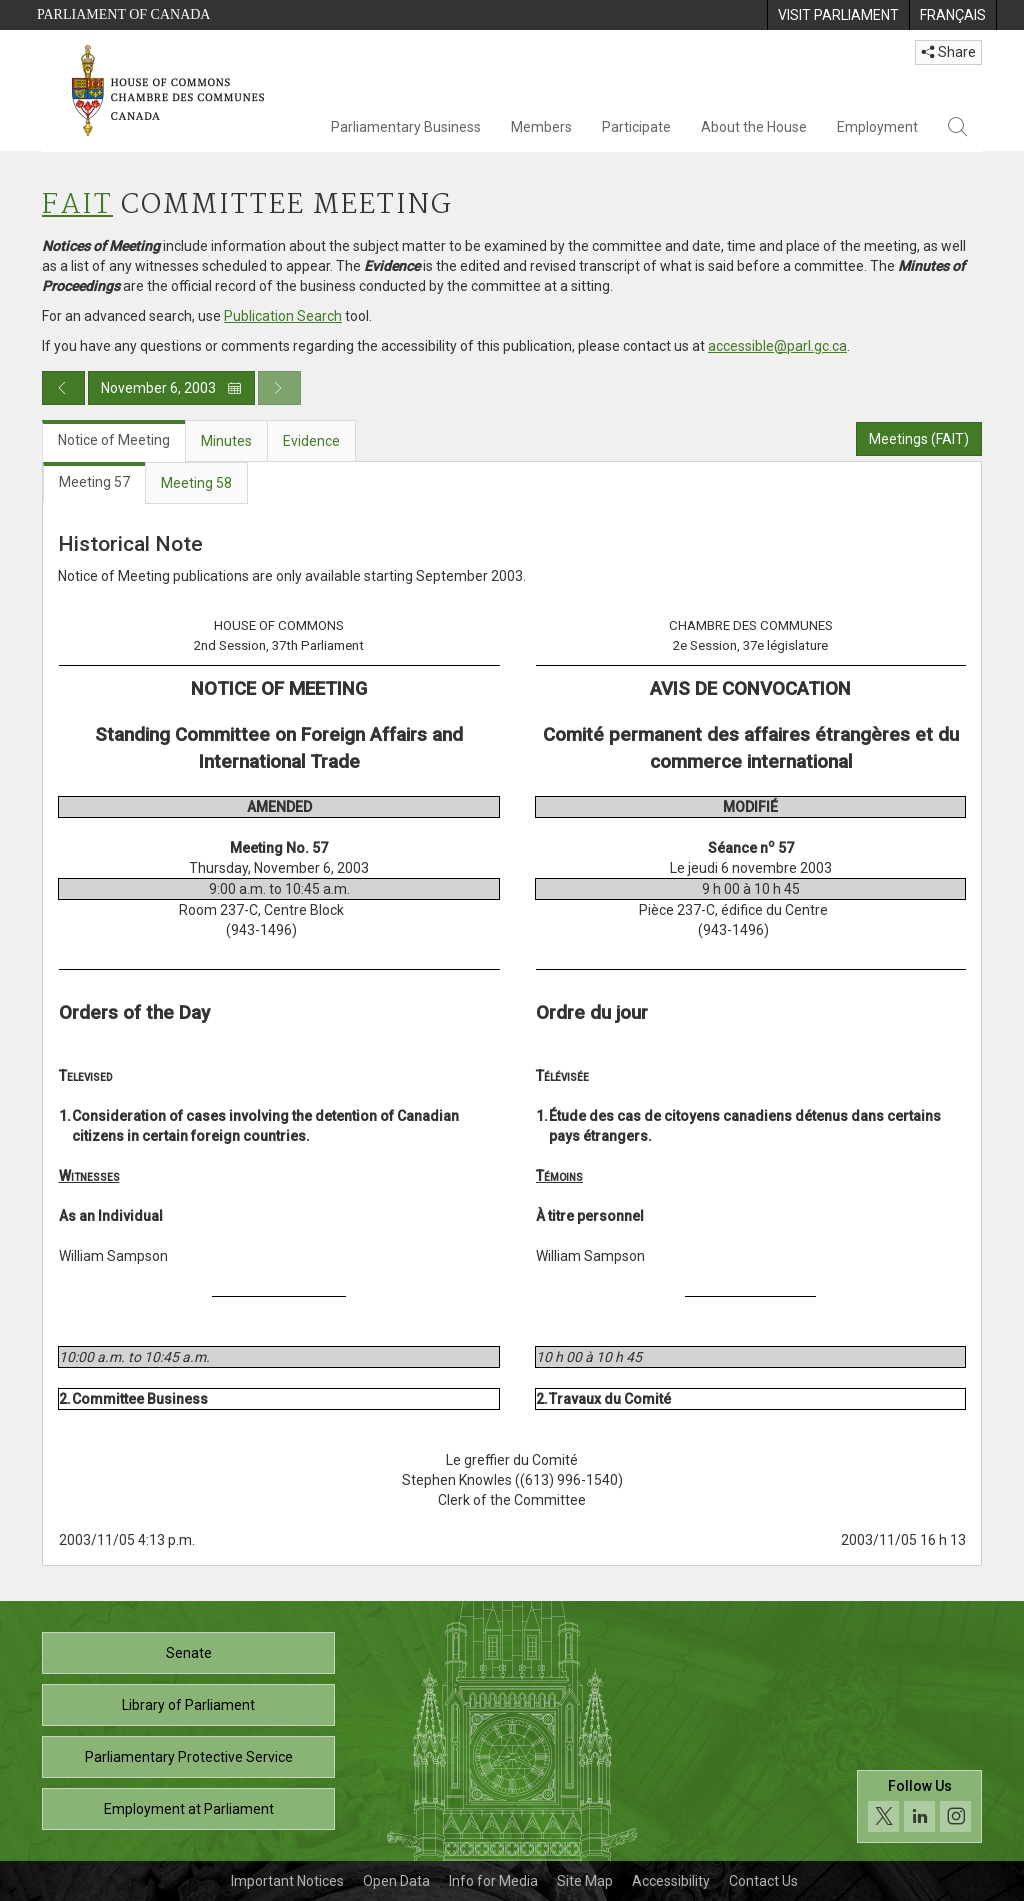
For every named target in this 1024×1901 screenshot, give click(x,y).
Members (541, 127)
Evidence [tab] (311, 441)
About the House (754, 127)
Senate (189, 1653)
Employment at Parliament (189, 1809)
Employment (877, 127)
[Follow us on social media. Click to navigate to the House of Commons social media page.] (919, 1806)
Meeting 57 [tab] (94, 482)
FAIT (77, 205)
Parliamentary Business (406, 127)
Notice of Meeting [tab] (114, 440)
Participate (636, 127)
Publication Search (283, 316)
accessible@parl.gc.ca (777, 346)
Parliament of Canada (123, 14)
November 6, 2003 (171, 388)
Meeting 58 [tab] (196, 483)
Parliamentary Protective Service (189, 1757)
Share (948, 52)
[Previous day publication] (63, 388)
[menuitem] (838, 15)
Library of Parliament (188, 1705)
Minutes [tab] (226, 441)
